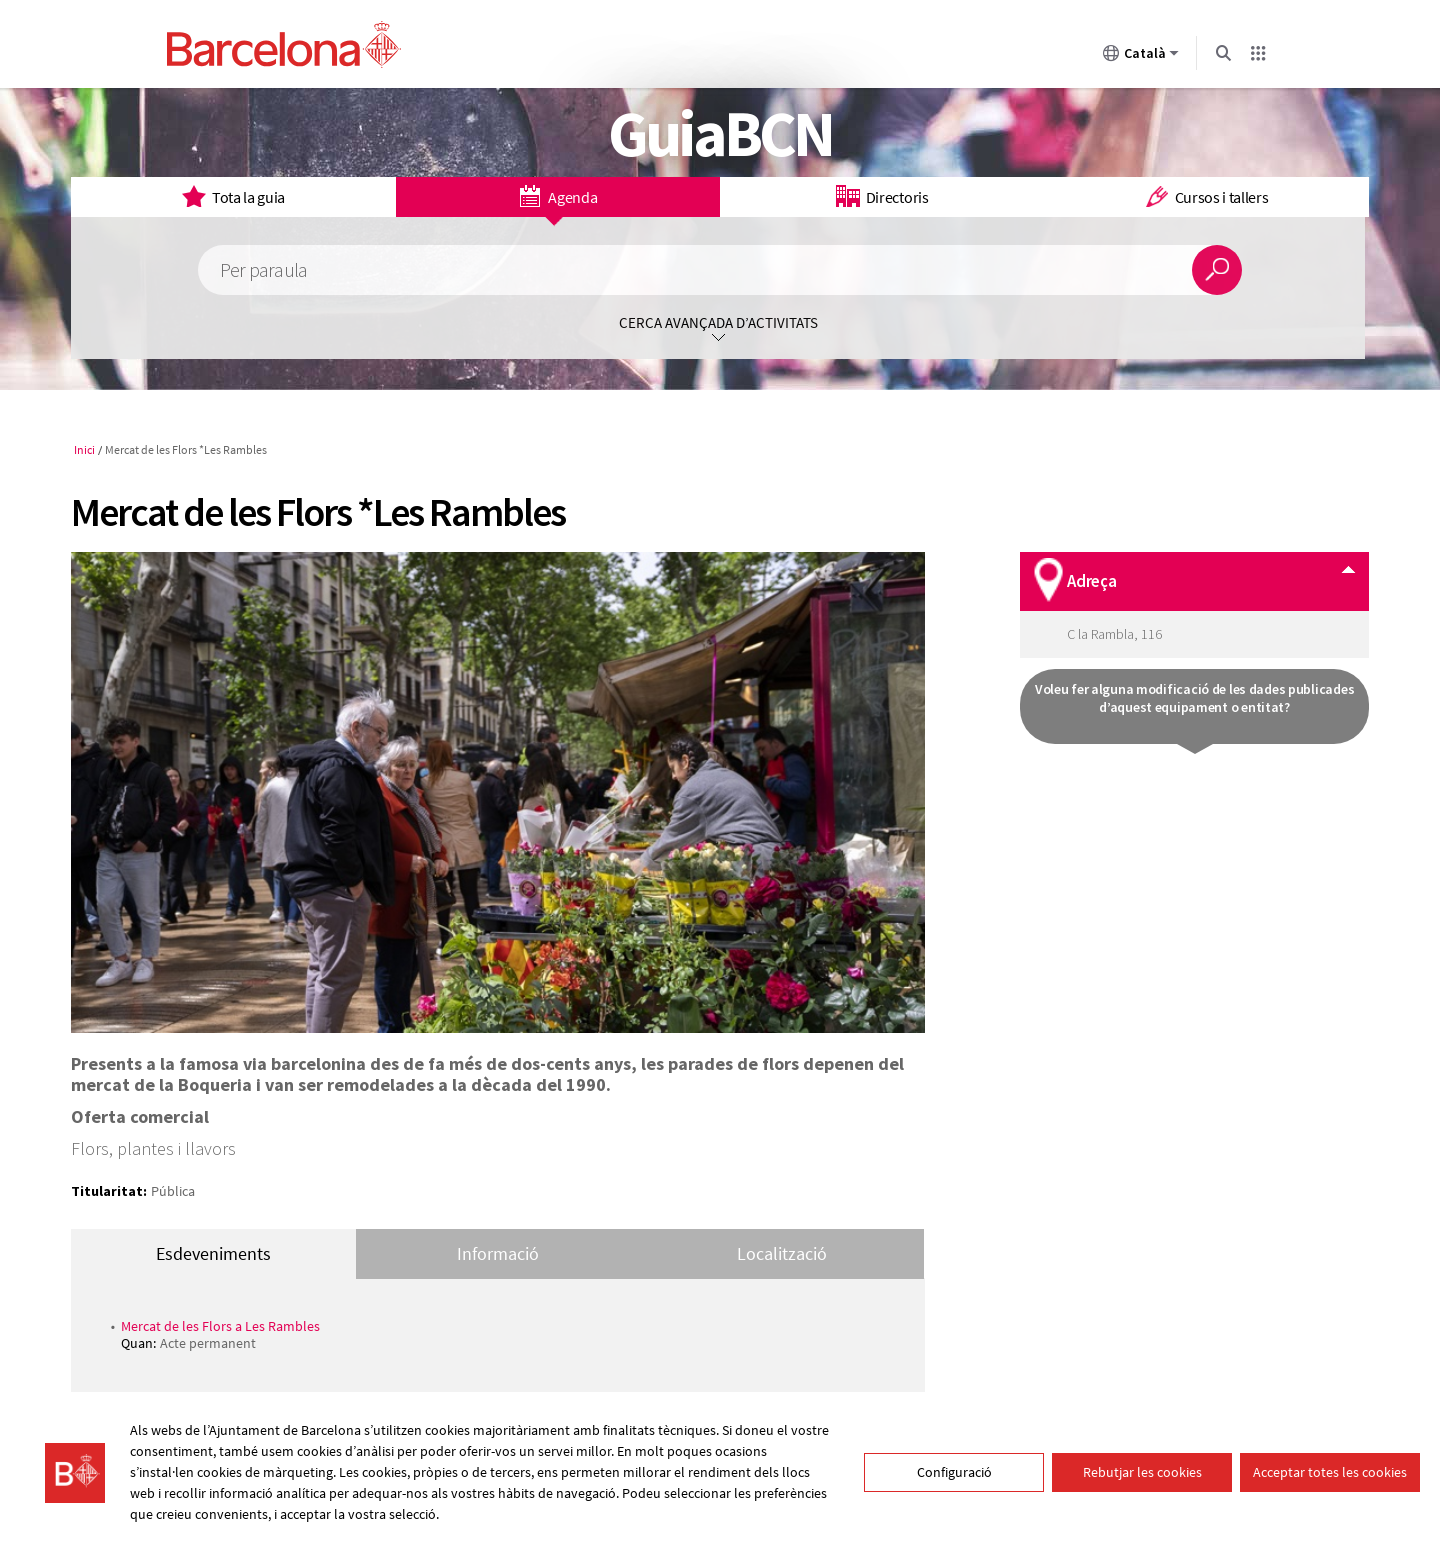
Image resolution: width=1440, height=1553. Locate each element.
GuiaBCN (720, 133)
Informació (498, 1253)
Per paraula (263, 270)
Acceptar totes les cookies (1330, 1472)
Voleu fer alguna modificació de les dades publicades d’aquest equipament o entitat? (1194, 698)
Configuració (954, 1472)
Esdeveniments (213, 1253)
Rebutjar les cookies (1142, 1472)
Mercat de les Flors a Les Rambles (220, 1326)
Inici (84, 449)
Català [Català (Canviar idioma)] (1141, 57)
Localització (782, 1253)
